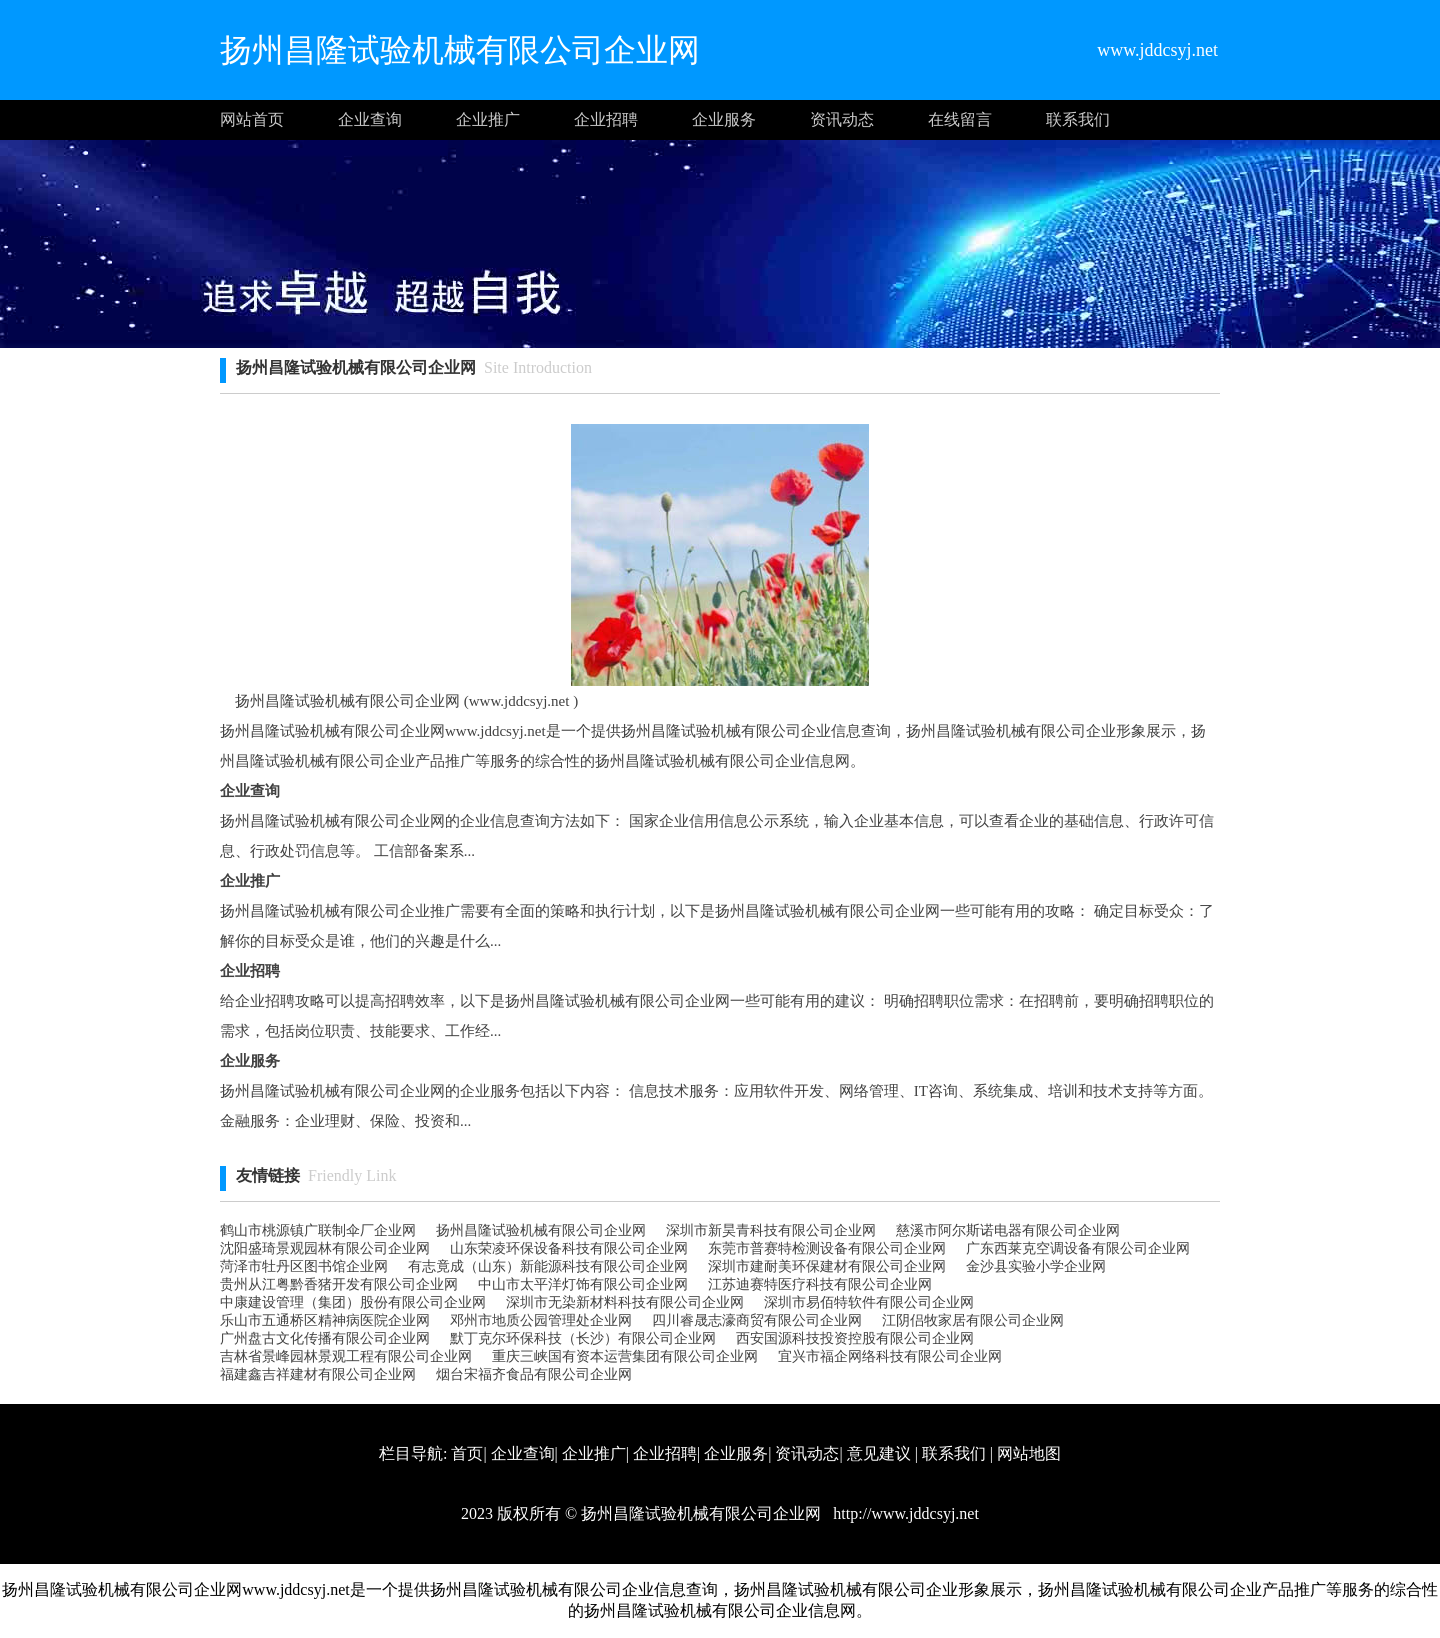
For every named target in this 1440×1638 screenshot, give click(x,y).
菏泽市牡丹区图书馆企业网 (304, 1266)
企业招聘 (606, 119)
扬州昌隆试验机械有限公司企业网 (541, 1230)
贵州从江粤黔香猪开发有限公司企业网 (339, 1284)
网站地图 (1029, 1453)
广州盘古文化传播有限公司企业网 (325, 1338)
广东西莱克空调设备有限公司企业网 (1078, 1248)
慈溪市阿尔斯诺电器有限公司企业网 (1008, 1230)
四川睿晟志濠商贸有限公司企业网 (757, 1320)
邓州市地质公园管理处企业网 (541, 1320)
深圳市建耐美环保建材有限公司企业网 (827, 1266)
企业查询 (370, 119)
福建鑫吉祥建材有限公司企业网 (318, 1374)
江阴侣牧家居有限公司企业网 (973, 1320)
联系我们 (1078, 119)
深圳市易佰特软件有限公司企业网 (869, 1302)
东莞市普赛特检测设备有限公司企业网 (827, 1248)
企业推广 (488, 119)
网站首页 (252, 119)
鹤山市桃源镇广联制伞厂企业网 (318, 1230)
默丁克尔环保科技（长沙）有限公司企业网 (583, 1338)
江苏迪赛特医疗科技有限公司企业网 (820, 1284)
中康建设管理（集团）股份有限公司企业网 (353, 1302)
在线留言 (960, 119)
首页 (467, 1453)
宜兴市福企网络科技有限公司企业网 (890, 1356)
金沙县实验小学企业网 (1036, 1266)
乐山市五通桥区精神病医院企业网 (325, 1320)
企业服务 (724, 119)
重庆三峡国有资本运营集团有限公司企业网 (625, 1356)
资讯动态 (842, 119)
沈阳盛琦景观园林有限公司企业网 (325, 1248)
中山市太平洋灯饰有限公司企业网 (583, 1284)
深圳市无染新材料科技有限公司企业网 (625, 1302)
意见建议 (879, 1453)
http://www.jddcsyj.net (904, 1513)
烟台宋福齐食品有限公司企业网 (534, 1374)
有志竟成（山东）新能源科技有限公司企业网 (548, 1266)
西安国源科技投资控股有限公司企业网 (855, 1338)
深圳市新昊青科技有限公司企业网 (771, 1230)
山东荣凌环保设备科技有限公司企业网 (569, 1248)
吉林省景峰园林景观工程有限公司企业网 (346, 1356)
